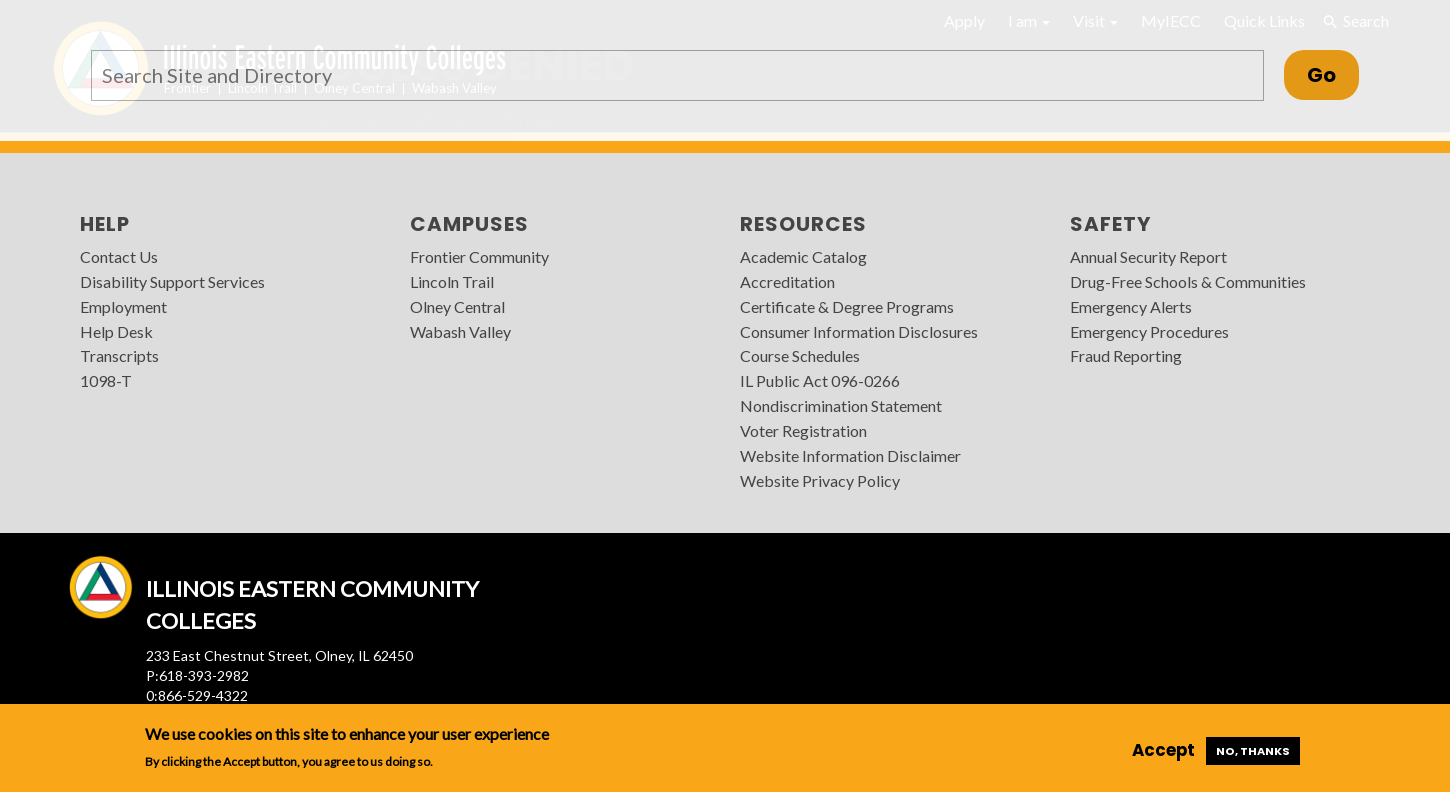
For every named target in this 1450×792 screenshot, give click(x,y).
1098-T (106, 380)
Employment (123, 306)
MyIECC (1171, 20)
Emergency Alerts (1131, 306)
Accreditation (787, 281)
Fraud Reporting (1126, 355)
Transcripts (119, 355)
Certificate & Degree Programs (847, 306)
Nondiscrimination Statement (841, 405)
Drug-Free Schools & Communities (1188, 281)
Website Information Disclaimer (850, 455)
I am (1029, 20)
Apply (964, 20)
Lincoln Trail (452, 281)
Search (1355, 21)
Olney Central (457, 306)
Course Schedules (800, 355)
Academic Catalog (803, 256)
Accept (1163, 750)
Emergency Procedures (1149, 331)
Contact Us (119, 256)
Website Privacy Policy (820, 480)
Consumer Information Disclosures (859, 331)
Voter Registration (803, 430)
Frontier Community (479, 256)
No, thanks (1253, 751)
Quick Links (1264, 20)
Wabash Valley (460, 331)
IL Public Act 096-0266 (820, 380)
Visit (1095, 20)
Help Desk (116, 331)
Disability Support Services (172, 281)
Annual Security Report (1148, 256)
